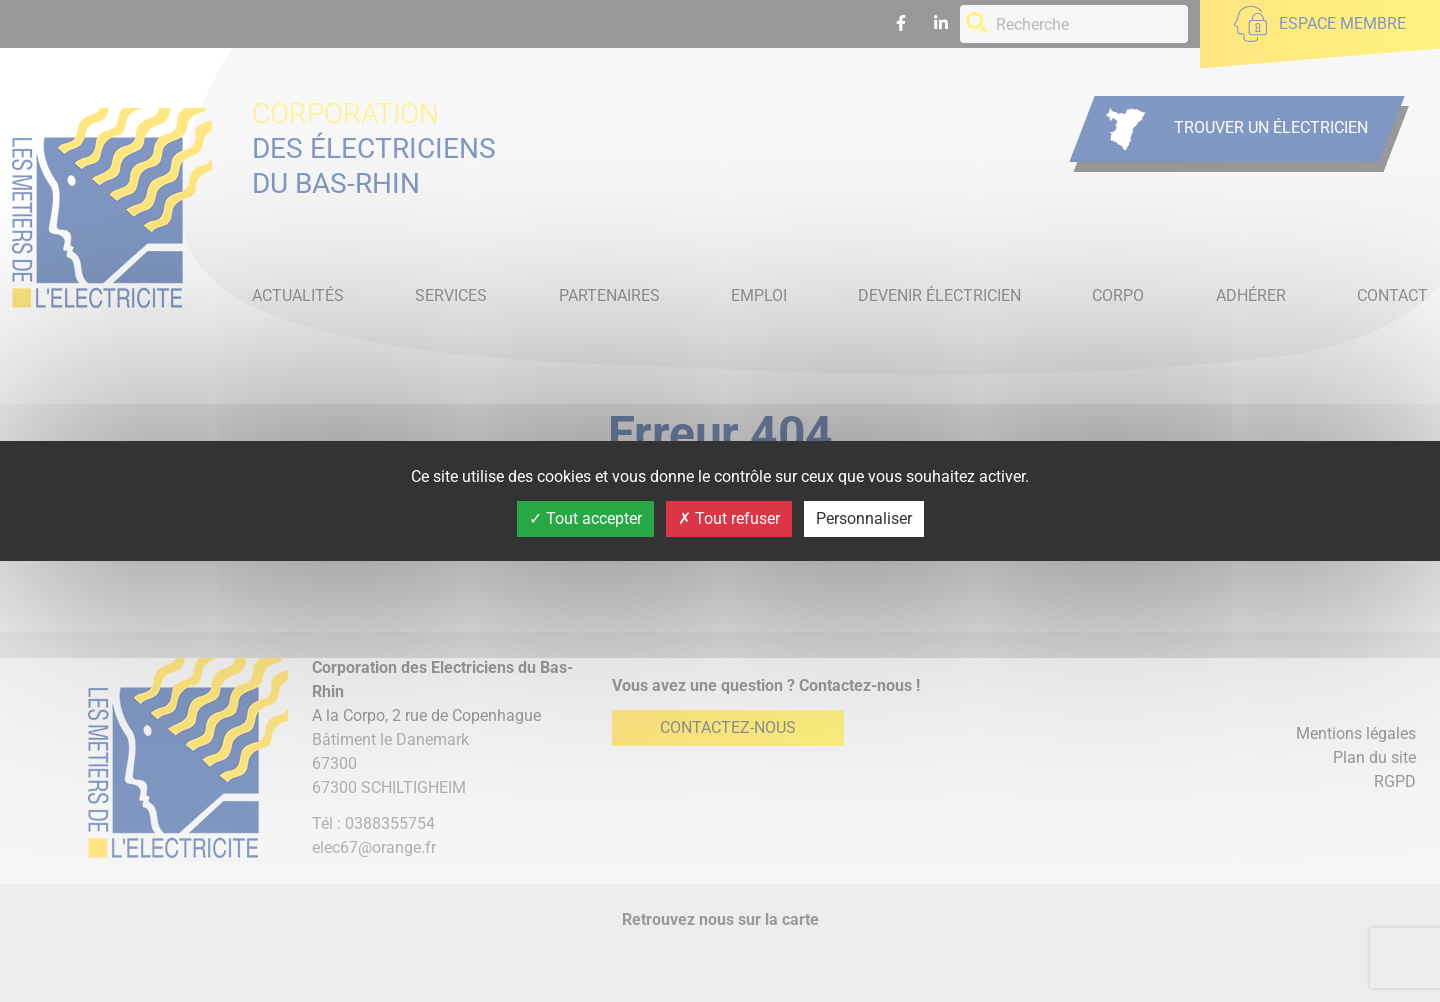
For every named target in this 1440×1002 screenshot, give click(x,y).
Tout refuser (729, 518)
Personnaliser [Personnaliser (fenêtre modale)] (864, 518)
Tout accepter (585, 518)
